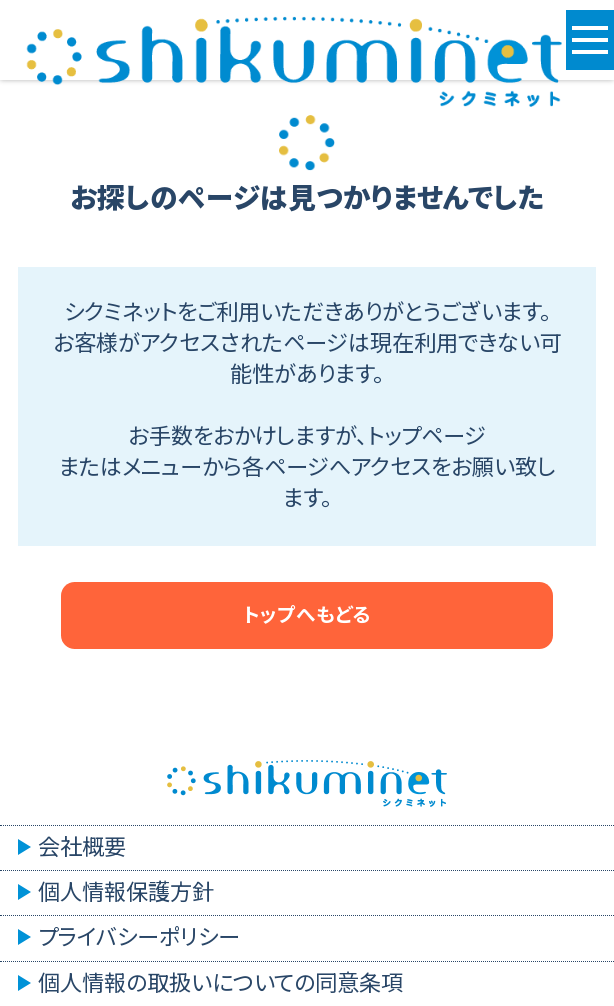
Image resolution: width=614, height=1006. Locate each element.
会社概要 (82, 847)
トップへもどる (307, 615)
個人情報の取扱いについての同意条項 (220, 983)
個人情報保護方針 (126, 892)
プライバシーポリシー (139, 937)
